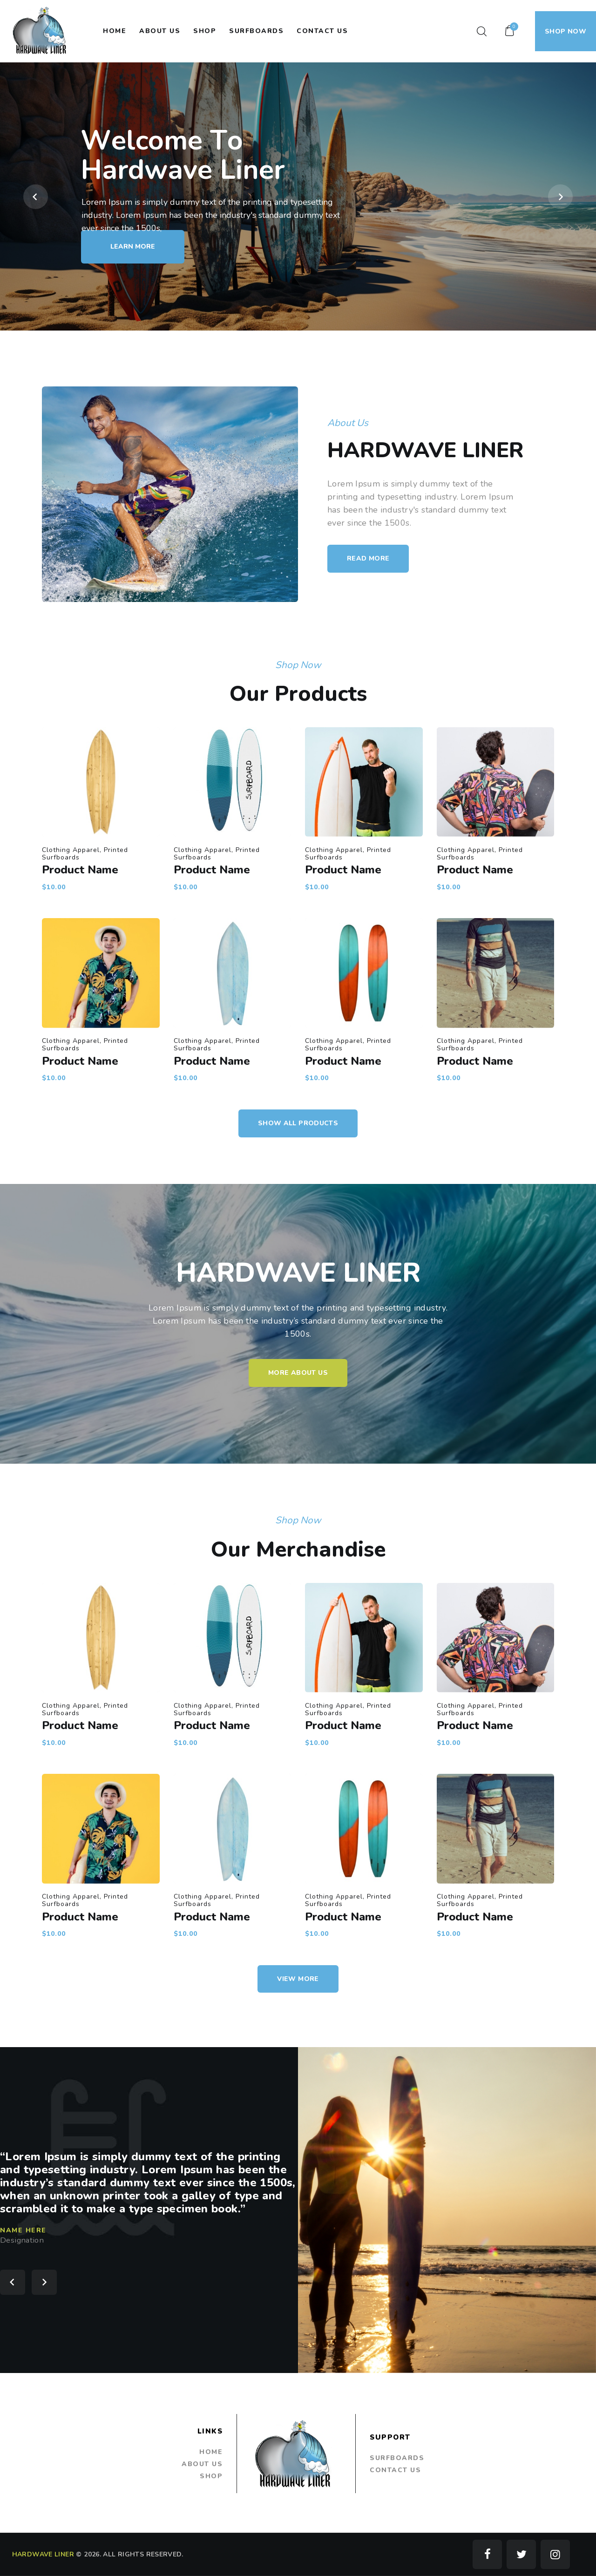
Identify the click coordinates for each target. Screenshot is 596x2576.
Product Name (231, 903)
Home (211, 2452)
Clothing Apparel (228, 897)
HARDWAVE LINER (43, 2554)
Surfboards (397, 2458)
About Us (202, 2464)
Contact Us (395, 2470)
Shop (211, 2476)
